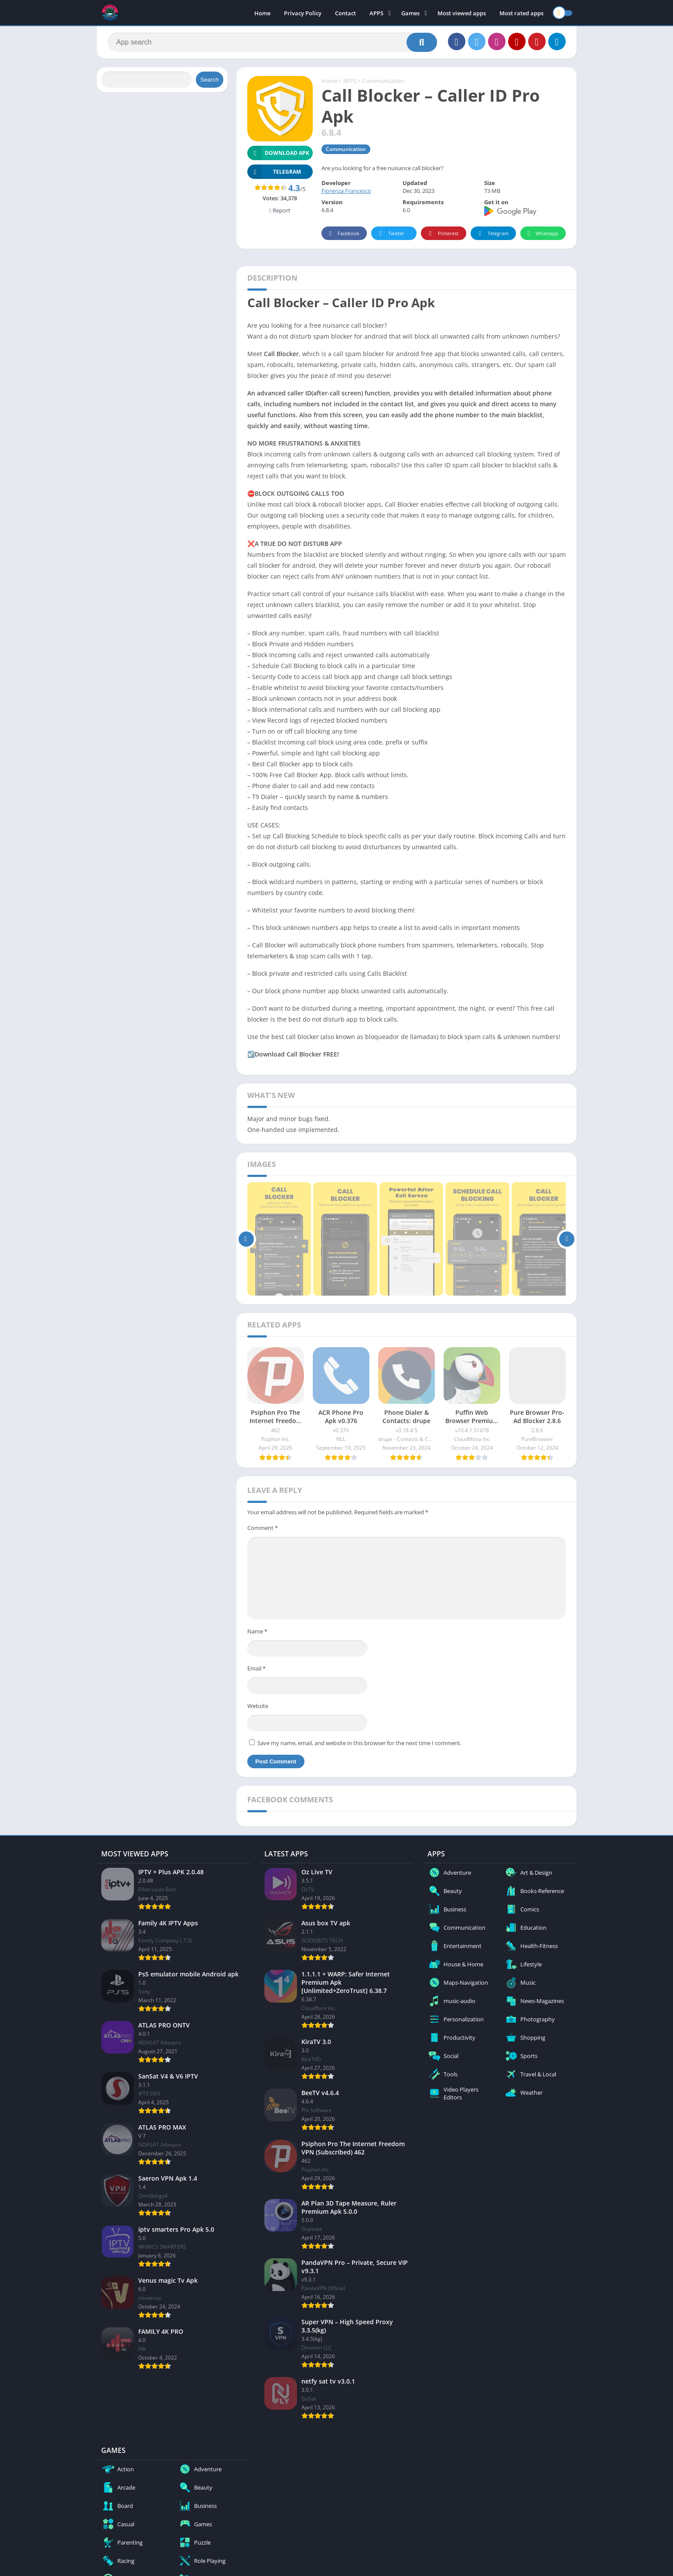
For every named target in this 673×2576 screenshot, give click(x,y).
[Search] (272, 42)
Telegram (492, 234)
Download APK (278, 153)
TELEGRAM (274, 172)
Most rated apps (521, 13)
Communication (383, 81)
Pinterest (442, 234)
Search (209, 79)
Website (257, 1706)
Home (262, 13)
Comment (262, 1528)
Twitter (390, 234)
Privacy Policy (302, 13)
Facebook (343, 234)
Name (257, 1631)
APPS (376, 13)
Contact (345, 13)
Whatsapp (542, 234)
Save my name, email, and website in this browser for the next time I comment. (359, 1743)
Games (410, 13)
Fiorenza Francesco (346, 191)
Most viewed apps (461, 13)
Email (256, 1668)
